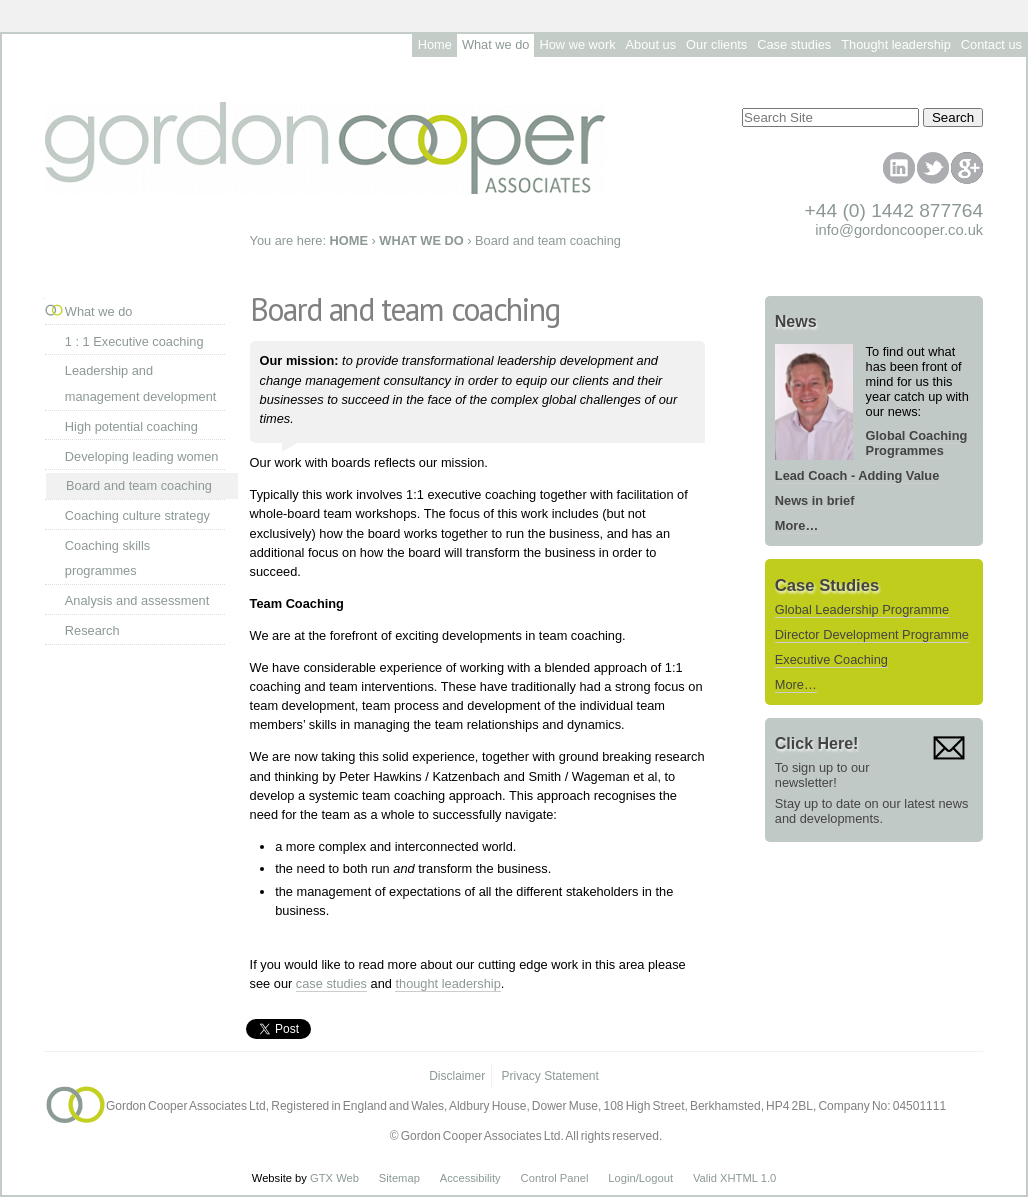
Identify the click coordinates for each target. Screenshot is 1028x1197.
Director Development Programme (872, 634)
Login (621, 1178)
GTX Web (334, 1178)
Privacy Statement (550, 1076)
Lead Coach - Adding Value (857, 475)
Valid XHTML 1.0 (734, 1178)
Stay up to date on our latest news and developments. (872, 811)
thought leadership (447, 983)
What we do (99, 311)
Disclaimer (457, 1076)
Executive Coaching (831, 659)
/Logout (654, 1178)
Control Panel (555, 1178)
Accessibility (470, 1178)
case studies (331, 983)
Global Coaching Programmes (917, 443)
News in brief (815, 500)
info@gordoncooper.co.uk (899, 230)
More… (796, 525)
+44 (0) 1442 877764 (894, 210)
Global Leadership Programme (862, 609)
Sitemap (399, 1178)
